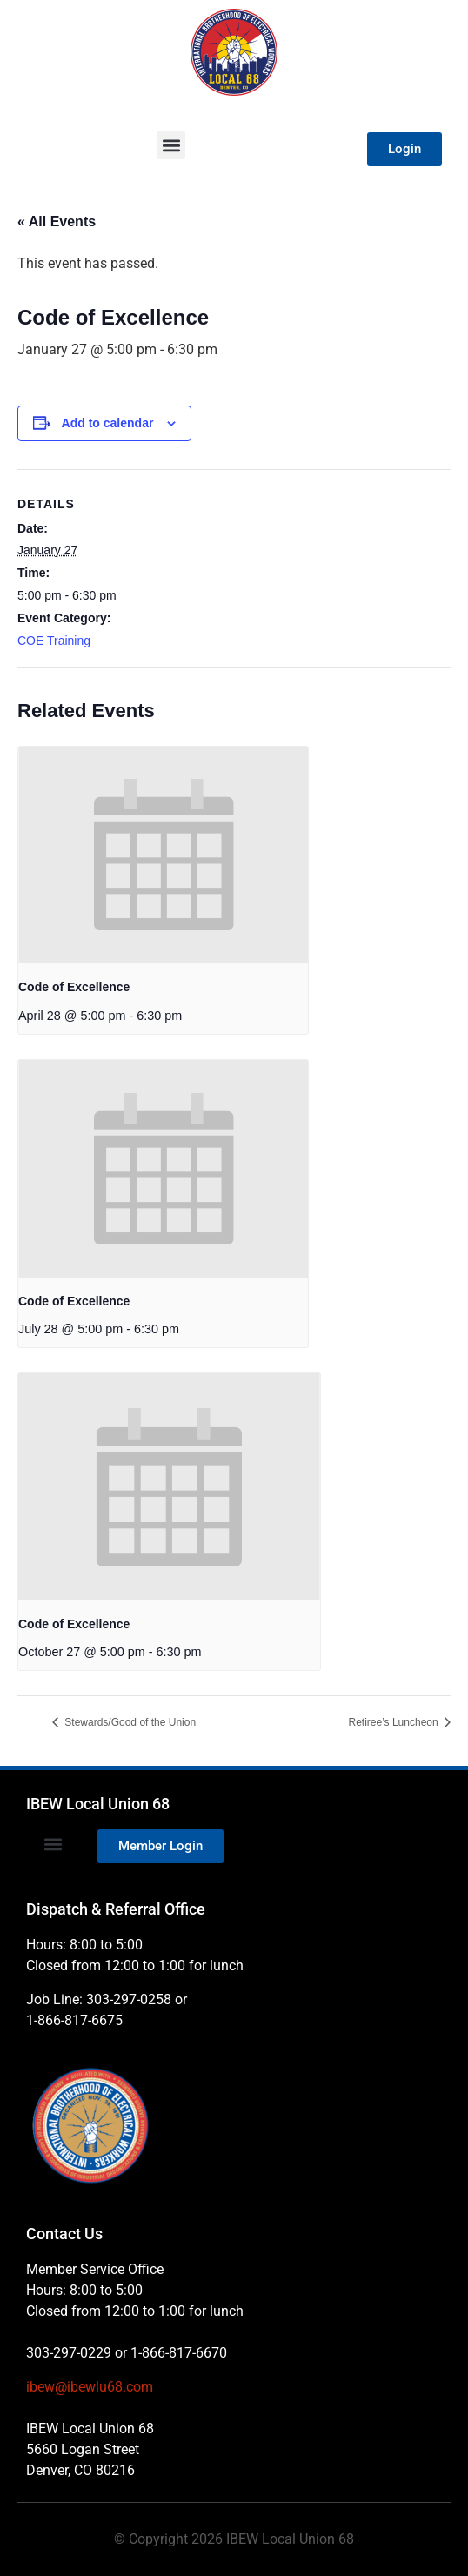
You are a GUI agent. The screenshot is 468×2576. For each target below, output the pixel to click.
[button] (171, 145)
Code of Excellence (74, 987)
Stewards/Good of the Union (129, 1722)
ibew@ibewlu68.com (89, 2386)
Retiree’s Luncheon (394, 1722)
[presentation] (163, 855)
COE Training (53, 640)
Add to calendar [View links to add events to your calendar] (108, 423)
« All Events (56, 221)
